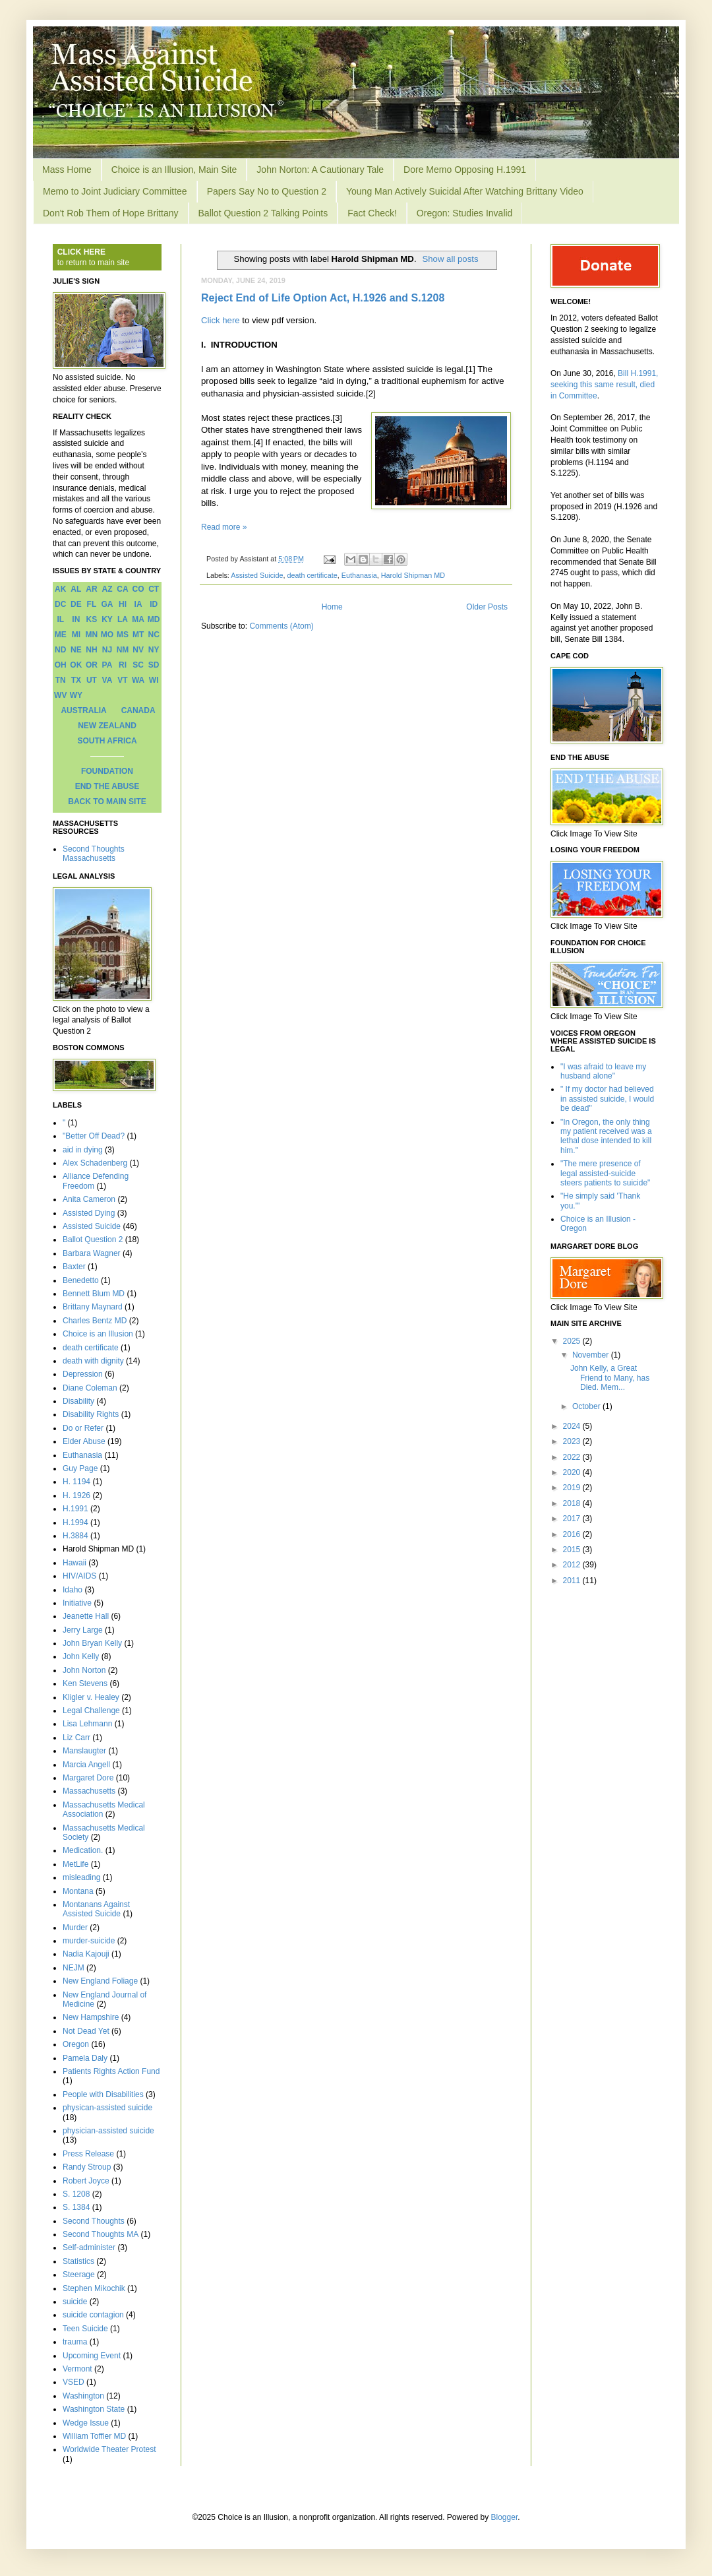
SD (154, 665)
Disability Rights (91, 1414)
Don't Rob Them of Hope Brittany (111, 213)
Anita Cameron (89, 1199)
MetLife (75, 1864)
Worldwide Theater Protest (109, 2449)
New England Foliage (100, 1981)
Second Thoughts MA (100, 2234)
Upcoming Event (92, 2355)
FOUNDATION (107, 771)
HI (123, 604)
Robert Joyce (86, 2180)
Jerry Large (83, 1630)
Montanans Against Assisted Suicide (96, 1909)
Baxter (74, 1266)
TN (60, 680)
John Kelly (81, 1656)
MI (76, 634)
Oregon (76, 2044)
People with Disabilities (103, 2094)
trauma (75, 2341)
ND (60, 649)
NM (123, 649)
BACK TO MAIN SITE (107, 801)
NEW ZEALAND (107, 725)
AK (60, 589)
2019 (573, 1487)
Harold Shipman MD (413, 575)
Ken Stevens (85, 1683)
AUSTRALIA (83, 710)
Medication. (83, 1850)
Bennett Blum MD (94, 1293)
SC (138, 665)
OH (61, 665)
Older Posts (487, 607)
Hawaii (74, 1562)
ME (61, 634)
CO (138, 589)
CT (153, 589)
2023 (573, 1441)
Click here (220, 320)
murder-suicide (89, 1940)
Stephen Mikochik (94, 2288)
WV (60, 695)
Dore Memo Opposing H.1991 (464, 169)
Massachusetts (89, 1791)
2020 (573, 1472)
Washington (83, 2396)
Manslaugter (84, 1750)
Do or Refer (83, 1428)
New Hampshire (91, 2017)
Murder (75, 1927)
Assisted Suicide (257, 575)
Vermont (77, 2368)
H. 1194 (76, 1481)
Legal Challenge (91, 1710)
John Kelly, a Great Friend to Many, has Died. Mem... (609, 1378)
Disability (78, 1401)
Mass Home (67, 169)
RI (123, 665)
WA (138, 680)
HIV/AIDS (79, 1576)
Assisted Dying (89, 1213)
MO (107, 634)
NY (154, 649)
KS (92, 619)
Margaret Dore (88, 1777)
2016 (573, 1534)
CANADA (138, 710)
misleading (81, 1877)
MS (123, 634)
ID (154, 604)
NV (138, 649)
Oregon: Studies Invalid (465, 213)
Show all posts (450, 259)
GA (107, 604)
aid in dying (83, 1149)
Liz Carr (76, 1737)
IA (138, 604)
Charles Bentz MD (95, 1320)
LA (122, 619)
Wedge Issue (86, 2423)
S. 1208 (76, 2194)
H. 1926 (76, 1495)
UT (91, 680)
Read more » (224, 527)
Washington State (94, 2409)
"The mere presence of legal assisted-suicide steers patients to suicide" (605, 1173)
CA (122, 589)
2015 (573, 1549)
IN (76, 619)
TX (76, 680)
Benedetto (81, 1280)
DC (60, 604)
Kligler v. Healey (91, 1697)
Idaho (72, 1589)
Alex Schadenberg (95, 1163)
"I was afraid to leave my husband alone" (603, 1071)
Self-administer (89, 2247)
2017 (573, 1518)
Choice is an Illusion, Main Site (174, 169)
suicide (75, 2301)
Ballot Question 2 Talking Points (263, 213)
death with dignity (93, 1361)
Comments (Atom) (281, 626)
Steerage (79, 2274)
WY (76, 695)
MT (138, 634)
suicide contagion (93, 2314)
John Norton (84, 1670)
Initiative (77, 1603)
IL (60, 619)
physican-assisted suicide (107, 2107)
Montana (78, 1891)
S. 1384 (76, 2207)
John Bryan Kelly (92, 1643)
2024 (573, 1426)
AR (91, 589)
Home (332, 607)
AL (76, 589)
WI (154, 680)
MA (138, 619)
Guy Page (80, 1468)
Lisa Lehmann (87, 1723)
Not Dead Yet (86, 2031)
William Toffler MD (94, 2436)
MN (92, 634)
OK (76, 665)
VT (122, 680)
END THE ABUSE (107, 786)
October (587, 1406)
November (591, 1355)
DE (76, 604)
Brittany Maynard (93, 1306)
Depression (83, 1374)
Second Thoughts (94, 2221)
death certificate (312, 575)
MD (154, 619)
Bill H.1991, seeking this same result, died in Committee (604, 384)
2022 (573, 1457)
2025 (573, 1341)
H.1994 (75, 1522)
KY (107, 619)
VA (107, 680)
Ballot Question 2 (93, 1239)
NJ (107, 649)
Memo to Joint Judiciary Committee (115, 191)
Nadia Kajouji (86, 1954)
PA (107, 665)
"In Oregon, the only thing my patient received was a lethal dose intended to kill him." (606, 1136)
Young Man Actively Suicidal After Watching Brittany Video (464, 191)
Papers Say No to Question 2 (266, 191)
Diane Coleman (90, 1388)
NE (76, 649)
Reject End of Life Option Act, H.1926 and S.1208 (322, 297)
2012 (573, 1564)
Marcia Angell (86, 1764)
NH (91, 649)
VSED (73, 2382)
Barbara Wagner (92, 1253)
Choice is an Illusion (98, 1333)
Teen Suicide (85, 2328)
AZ (107, 589)
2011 (573, 1580)
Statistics (78, 2261)
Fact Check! (372, 213)
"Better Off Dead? (94, 1136)
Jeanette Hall (86, 1616)
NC (154, 634)
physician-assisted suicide (108, 2130)
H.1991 (75, 1508)
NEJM (73, 1967)
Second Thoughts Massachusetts (94, 853)
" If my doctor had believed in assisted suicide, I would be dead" (607, 1098)
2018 (573, 1503)
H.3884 (75, 1535)
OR (92, 665)
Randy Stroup (87, 2167)
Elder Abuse (84, 1441)
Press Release (88, 2153)
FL (92, 604)
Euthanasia (359, 575)
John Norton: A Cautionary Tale (320, 169)
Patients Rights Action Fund (111, 2071)
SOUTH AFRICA (106, 740)
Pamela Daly (85, 2058)
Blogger (504, 2517)
